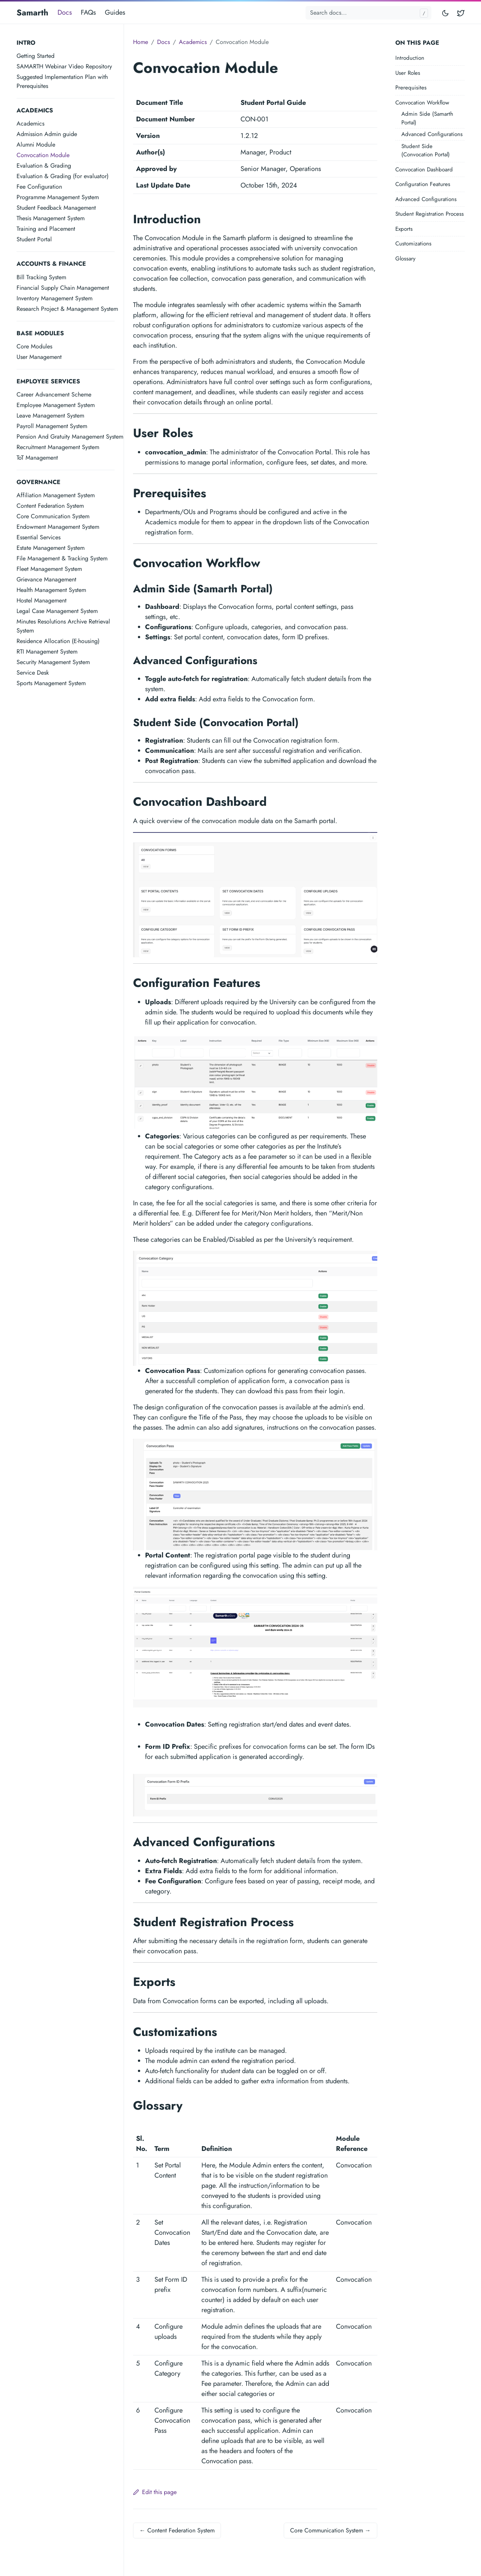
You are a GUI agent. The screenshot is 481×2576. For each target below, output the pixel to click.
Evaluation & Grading (44, 165)
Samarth (32, 12)
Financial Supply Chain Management (63, 287)
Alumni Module (36, 144)
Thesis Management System (51, 218)
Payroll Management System (52, 426)
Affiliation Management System (56, 495)
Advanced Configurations (432, 134)
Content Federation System (50, 505)
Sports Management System (51, 683)
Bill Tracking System (41, 277)
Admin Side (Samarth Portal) (427, 118)
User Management (39, 357)
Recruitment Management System (58, 447)
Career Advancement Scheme (54, 394)
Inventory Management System (54, 298)
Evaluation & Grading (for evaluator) (63, 176)
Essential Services (39, 537)
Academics (30, 123)
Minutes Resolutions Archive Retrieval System (63, 626)
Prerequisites (411, 87)
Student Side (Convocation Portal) (425, 150)
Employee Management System (56, 405)
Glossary (405, 258)
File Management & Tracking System (62, 558)
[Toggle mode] (445, 13)
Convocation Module (43, 155)
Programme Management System (58, 197)
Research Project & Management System (67, 308)
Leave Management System (50, 415)
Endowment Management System (58, 526)
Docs (64, 12)
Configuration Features (422, 184)
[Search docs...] (368, 13)
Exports (404, 229)
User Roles (407, 73)
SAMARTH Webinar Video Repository (64, 66)
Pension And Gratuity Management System (70, 436)
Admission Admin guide (47, 134)
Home (140, 42)
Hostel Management (42, 600)
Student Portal (34, 239)
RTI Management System (47, 651)
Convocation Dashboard (424, 169)
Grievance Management (46, 579)
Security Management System (53, 662)
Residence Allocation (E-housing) (58, 641)
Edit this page (155, 2492)
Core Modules (34, 346)
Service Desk (33, 672)
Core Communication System (53, 516)
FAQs (88, 12)
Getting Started (35, 55)
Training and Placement (46, 228)
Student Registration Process (429, 214)
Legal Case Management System (57, 611)
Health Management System (51, 590)
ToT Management (37, 457)
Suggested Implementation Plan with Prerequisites (62, 81)
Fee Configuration (39, 186)
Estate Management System (51, 547)
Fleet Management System (49, 569)
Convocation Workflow (422, 102)
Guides (115, 12)
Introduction (409, 58)
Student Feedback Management (56, 207)
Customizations (413, 243)
